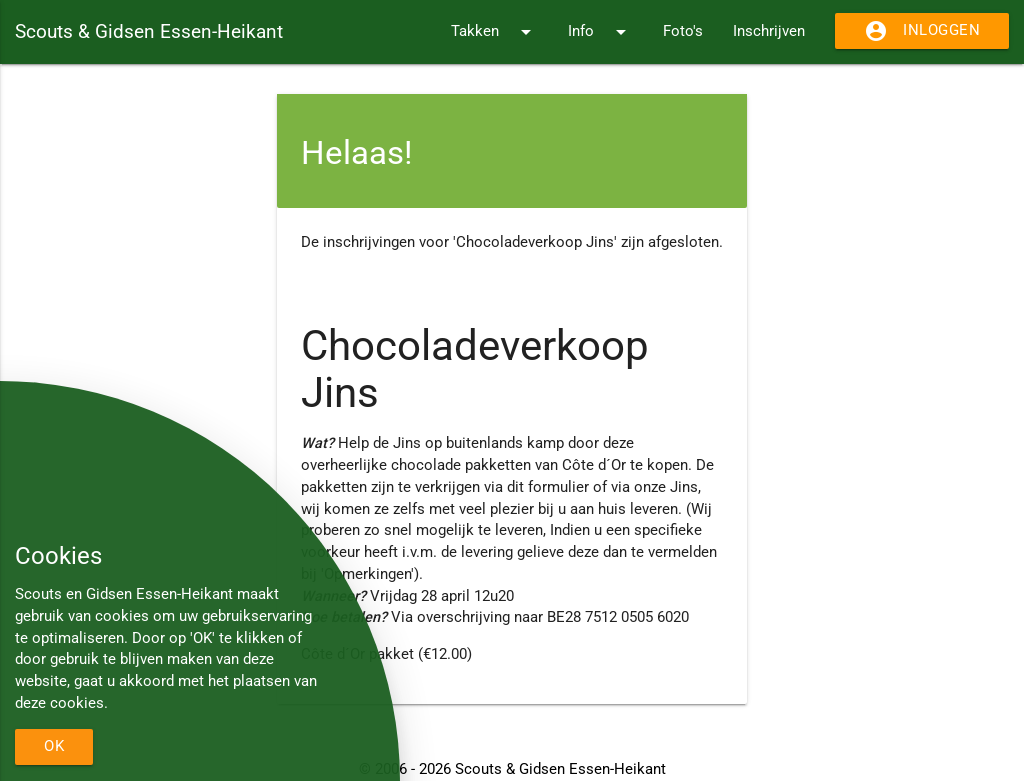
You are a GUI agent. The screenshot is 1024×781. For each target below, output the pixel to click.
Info (600, 32)
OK (54, 746)
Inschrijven (769, 31)
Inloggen (922, 31)
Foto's (683, 31)
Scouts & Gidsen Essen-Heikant (149, 32)
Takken (494, 32)
